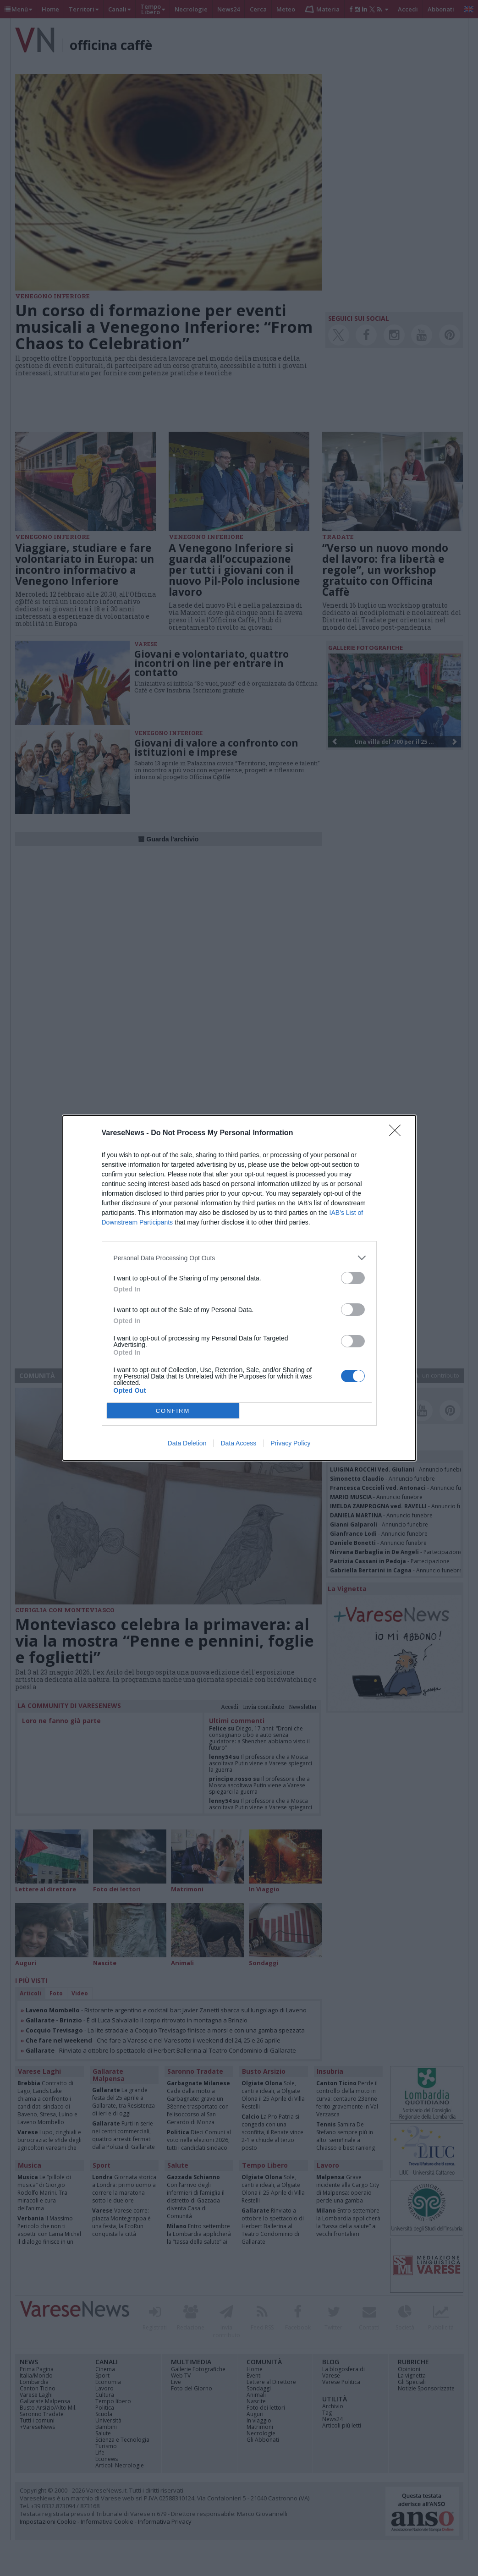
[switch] (353, 1278)
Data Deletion (187, 1443)
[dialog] (239, 1288)
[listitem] (239, 1258)
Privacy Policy (290, 1443)
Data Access (238, 1443)
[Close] (398, 1133)
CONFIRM (173, 1410)
